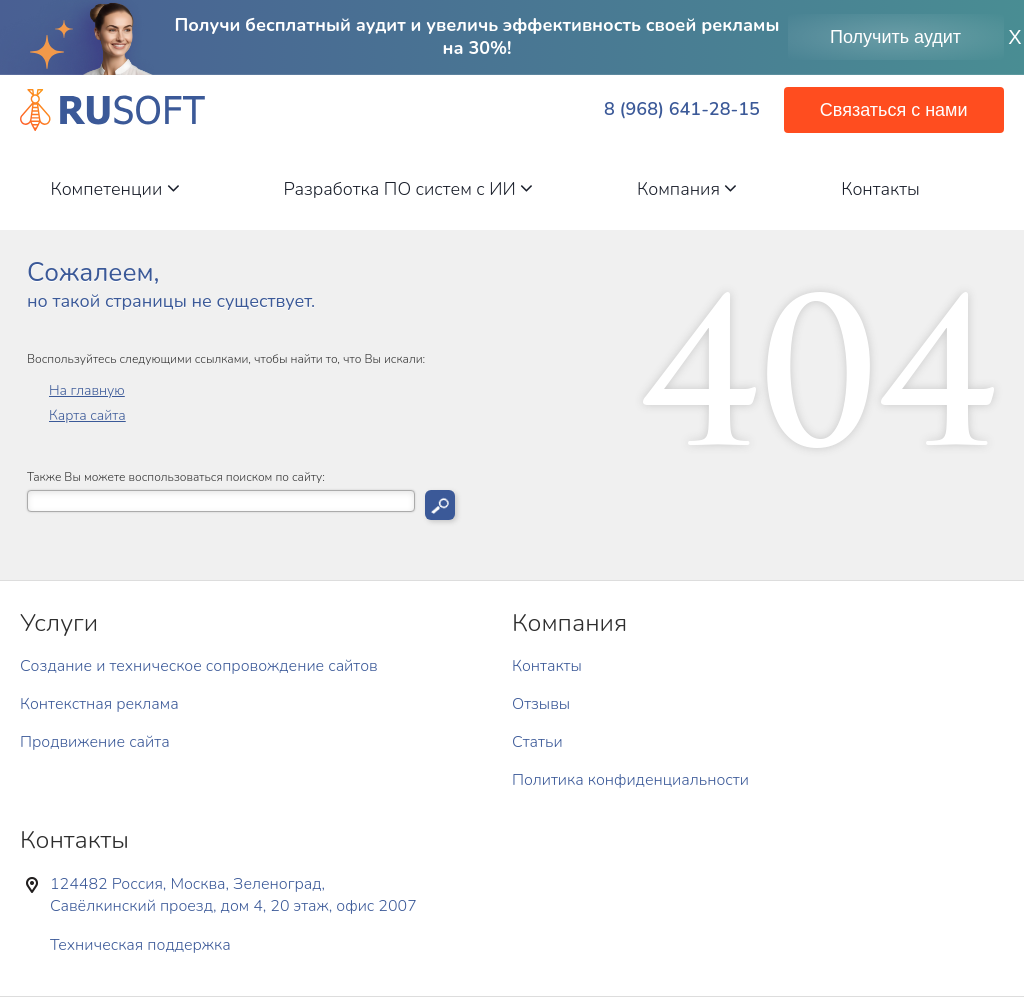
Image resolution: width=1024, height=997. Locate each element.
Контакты (880, 189)
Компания (687, 189)
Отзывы (541, 704)
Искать (440, 505)
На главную (87, 390)
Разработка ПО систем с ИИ (409, 189)
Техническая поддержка (140, 945)
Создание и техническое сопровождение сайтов (199, 666)
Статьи (537, 742)
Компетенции (114, 189)
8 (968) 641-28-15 (682, 109)
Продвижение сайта (95, 742)
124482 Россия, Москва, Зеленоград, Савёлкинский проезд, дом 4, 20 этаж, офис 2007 (233, 895)
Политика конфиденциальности (630, 780)
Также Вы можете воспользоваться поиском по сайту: (176, 477)
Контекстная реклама (99, 704)
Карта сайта (87, 415)
